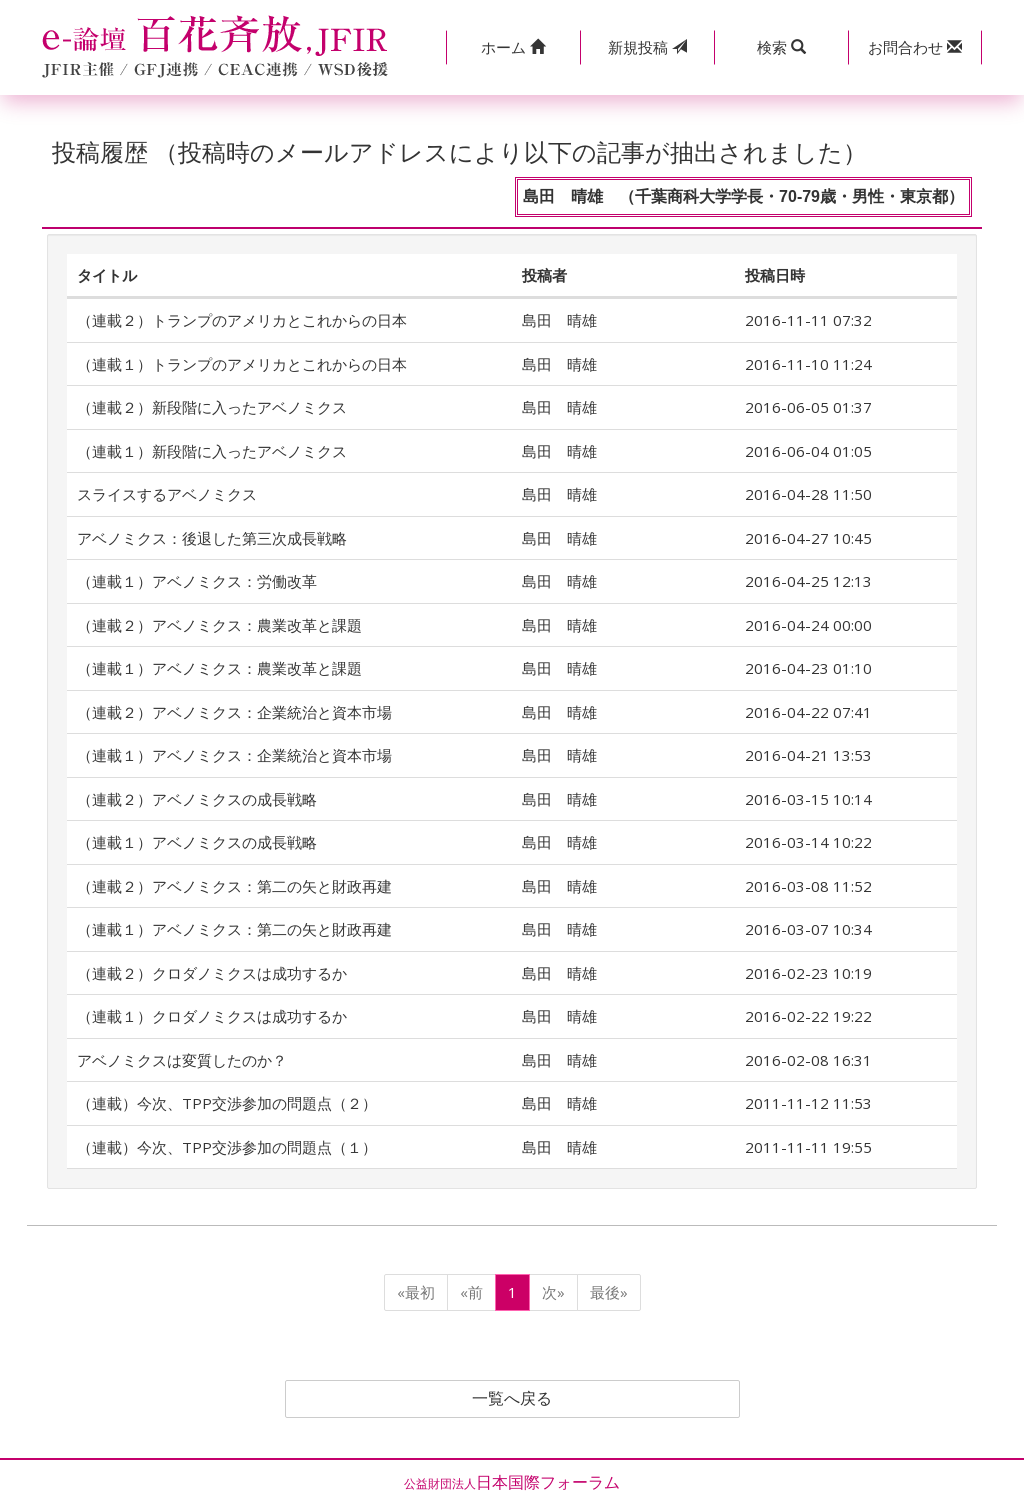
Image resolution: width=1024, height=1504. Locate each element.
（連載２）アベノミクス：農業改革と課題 (219, 625)
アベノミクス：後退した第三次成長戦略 (212, 538)
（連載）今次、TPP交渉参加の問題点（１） (227, 1147)
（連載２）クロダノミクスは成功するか (212, 973)
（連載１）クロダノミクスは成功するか (212, 1016)
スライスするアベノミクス (167, 494)
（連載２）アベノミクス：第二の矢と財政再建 (234, 886)
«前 (471, 1292)
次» (553, 1292)
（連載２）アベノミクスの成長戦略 (197, 799)
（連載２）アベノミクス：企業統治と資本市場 (234, 712)
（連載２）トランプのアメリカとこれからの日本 (242, 320)
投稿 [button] (647, 47)
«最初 (416, 1292)
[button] (513, 47)
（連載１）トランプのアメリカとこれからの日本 (242, 364)
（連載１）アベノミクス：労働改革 (197, 581)
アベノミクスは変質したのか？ (182, 1060)
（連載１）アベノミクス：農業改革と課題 (219, 668)
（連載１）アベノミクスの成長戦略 (197, 842)
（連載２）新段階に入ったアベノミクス (212, 407)
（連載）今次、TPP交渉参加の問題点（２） (227, 1103)
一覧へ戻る (512, 1399)
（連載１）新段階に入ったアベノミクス (212, 451)
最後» (609, 1292)
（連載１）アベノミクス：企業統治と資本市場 (234, 755)
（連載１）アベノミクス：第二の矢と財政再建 (234, 929)
